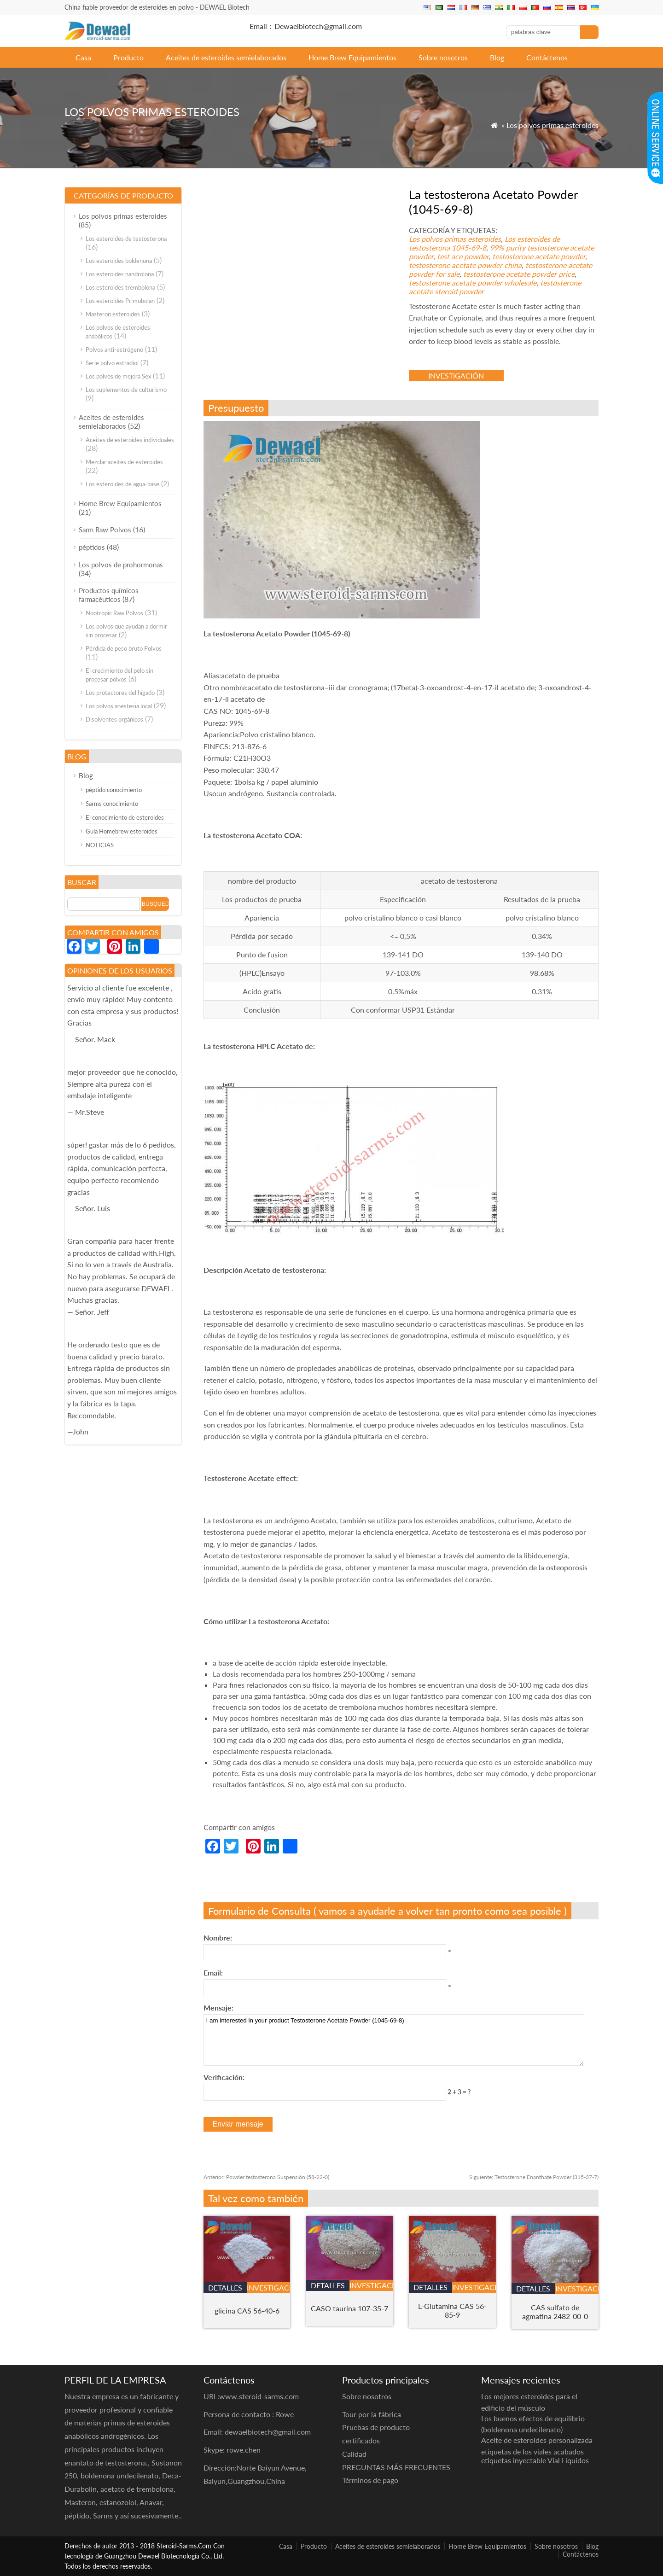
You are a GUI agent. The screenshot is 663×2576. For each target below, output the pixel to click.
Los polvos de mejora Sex (118, 376)
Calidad (354, 2453)
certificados (361, 2440)
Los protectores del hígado (120, 692)
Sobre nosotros (443, 57)
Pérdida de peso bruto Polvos (124, 648)
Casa (83, 57)
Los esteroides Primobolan (120, 300)
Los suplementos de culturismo (126, 389)
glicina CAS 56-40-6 (247, 2310)
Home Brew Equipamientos (352, 57)
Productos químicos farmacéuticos (109, 594)
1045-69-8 (469, 247)
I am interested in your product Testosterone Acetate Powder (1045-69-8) (394, 2040)
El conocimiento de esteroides (125, 817)
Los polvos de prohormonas (121, 564)
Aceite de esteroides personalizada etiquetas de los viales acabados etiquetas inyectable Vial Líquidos (537, 2450)
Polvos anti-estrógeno (114, 349)
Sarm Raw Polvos (105, 529)
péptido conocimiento (114, 789)
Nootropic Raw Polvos (114, 613)
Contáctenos (547, 57)
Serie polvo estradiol (112, 363)
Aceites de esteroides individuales (130, 439)
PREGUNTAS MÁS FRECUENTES (396, 2467)
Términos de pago (370, 2480)
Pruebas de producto (376, 2427)
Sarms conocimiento (112, 803)
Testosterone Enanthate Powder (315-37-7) (534, 2177)
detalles (225, 2287)
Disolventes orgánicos (114, 719)
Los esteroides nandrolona (120, 274)
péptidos (92, 547)
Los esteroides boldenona (119, 260)
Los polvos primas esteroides (552, 125)
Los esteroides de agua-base (122, 484)
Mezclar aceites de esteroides (124, 462)
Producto (128, 57)
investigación (456, 375)
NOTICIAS (100, 845)
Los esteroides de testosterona (126, 238)
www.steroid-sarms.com (259, 2396)
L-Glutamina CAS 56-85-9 (452, 2310)
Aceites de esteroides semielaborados (226, 57)
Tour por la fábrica (371, 2414)
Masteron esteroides (113, 314)
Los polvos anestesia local (119, 706)
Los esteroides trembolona (120, 287)
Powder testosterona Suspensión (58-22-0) (266, 2177)
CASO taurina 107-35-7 (349, 2308)
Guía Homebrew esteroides (121, 831)
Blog (497, 57)
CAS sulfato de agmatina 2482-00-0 (555, 2311)
